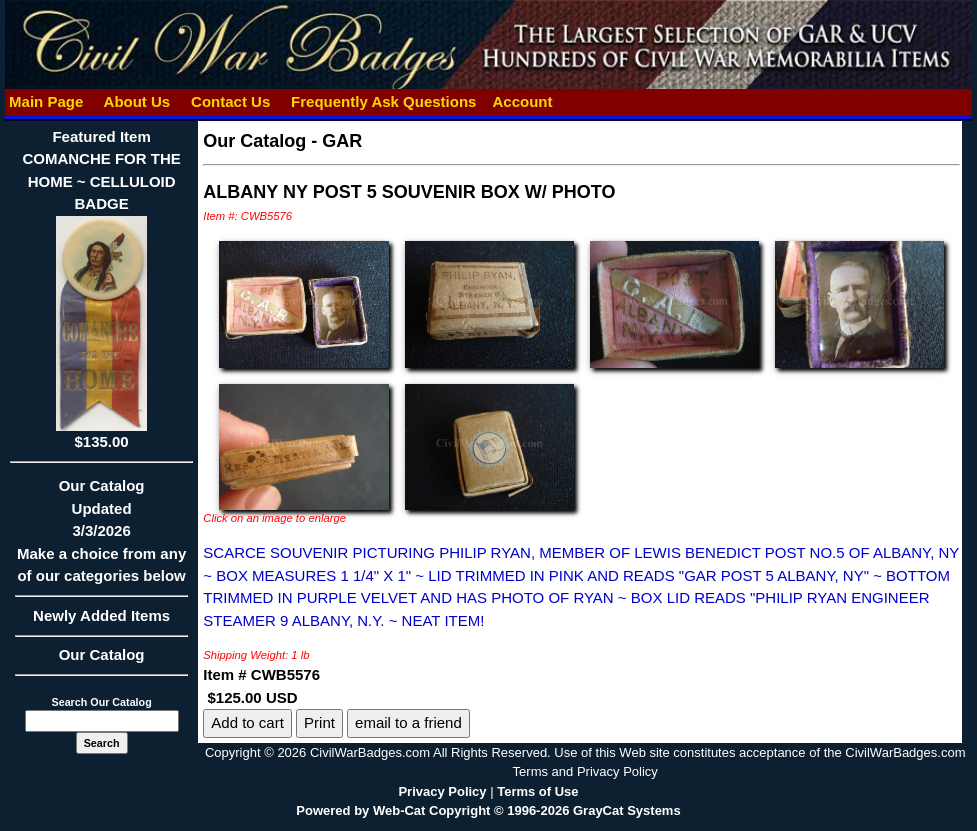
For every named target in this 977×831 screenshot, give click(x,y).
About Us (137, 101)
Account (523, 101)
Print (319, 722)
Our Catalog (102, 654)
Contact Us (231, 101)
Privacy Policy (442, 791)
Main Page (46, 101)
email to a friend (408, 722)
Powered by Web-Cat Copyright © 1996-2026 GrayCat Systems (488, 810)
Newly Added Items (101, 622)
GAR (342, 141)
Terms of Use (537, 791)
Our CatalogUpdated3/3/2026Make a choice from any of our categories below (101, 537)
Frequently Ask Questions (384, 101)
